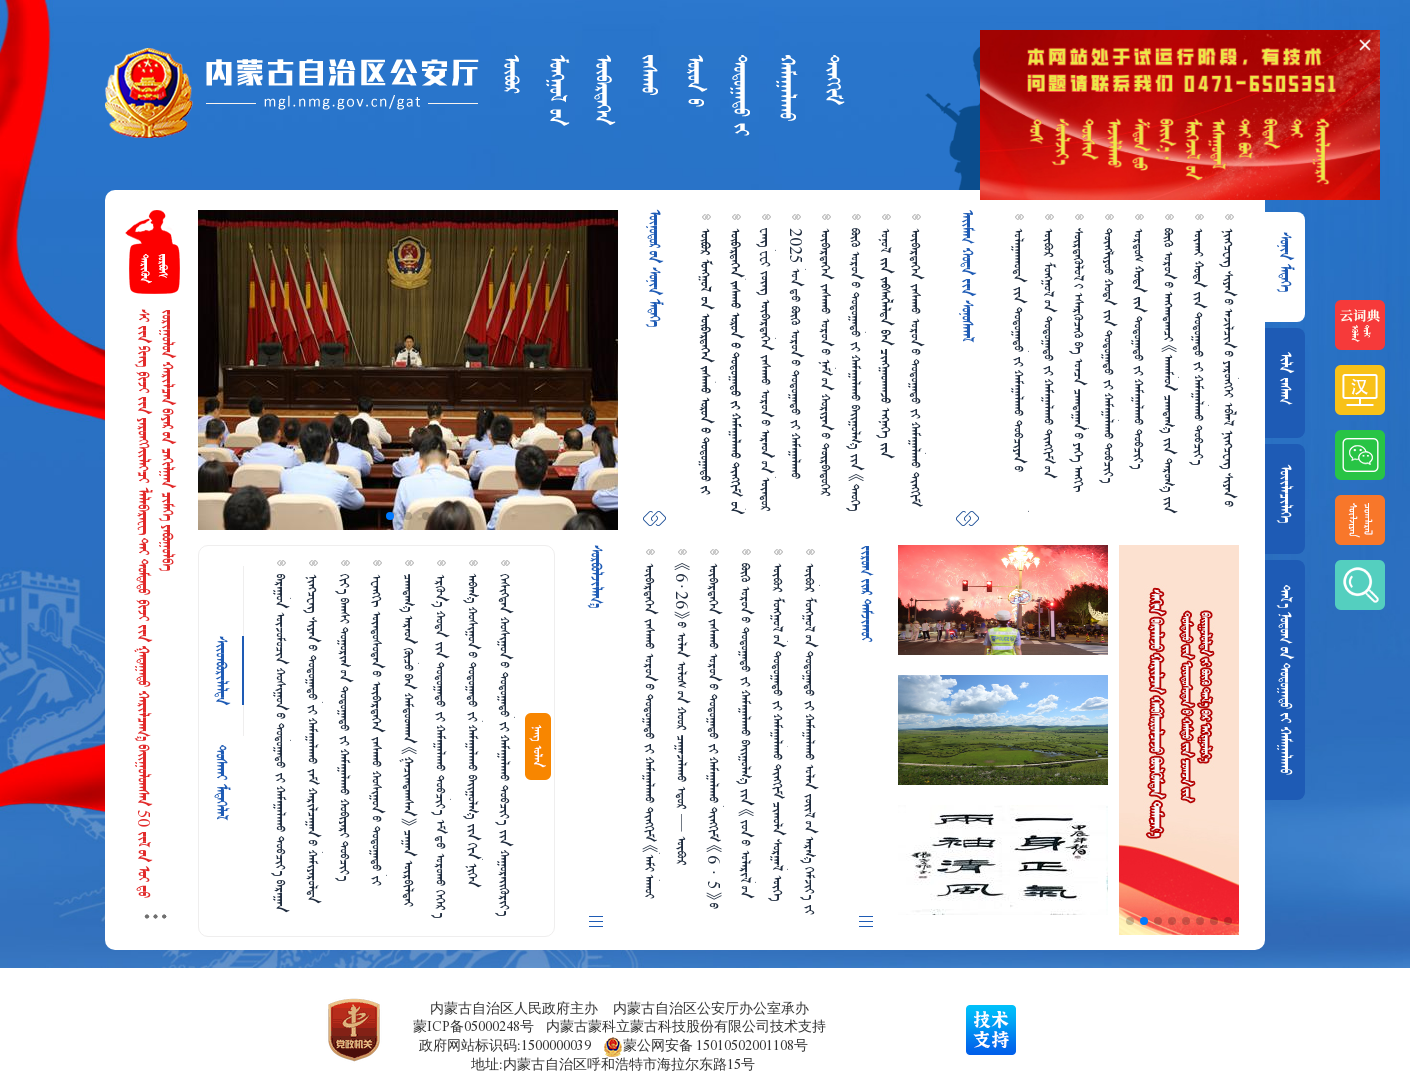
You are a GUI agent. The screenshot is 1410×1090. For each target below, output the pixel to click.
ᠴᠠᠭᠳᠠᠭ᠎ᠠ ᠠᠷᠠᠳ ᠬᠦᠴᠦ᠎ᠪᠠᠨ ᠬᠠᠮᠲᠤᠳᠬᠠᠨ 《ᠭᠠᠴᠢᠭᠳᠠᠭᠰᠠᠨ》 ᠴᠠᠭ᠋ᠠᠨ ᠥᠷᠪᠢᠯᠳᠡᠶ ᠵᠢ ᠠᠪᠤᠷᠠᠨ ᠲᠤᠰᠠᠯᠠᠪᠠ (409, 740)
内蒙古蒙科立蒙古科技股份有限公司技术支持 (686, 1026)
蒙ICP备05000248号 (473, 1026)
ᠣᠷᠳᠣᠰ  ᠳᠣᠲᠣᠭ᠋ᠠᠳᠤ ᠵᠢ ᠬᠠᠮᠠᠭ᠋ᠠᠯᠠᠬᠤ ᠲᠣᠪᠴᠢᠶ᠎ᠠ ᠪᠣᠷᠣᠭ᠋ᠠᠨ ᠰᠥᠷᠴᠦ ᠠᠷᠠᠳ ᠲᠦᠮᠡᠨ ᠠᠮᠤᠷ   (1139, 348)
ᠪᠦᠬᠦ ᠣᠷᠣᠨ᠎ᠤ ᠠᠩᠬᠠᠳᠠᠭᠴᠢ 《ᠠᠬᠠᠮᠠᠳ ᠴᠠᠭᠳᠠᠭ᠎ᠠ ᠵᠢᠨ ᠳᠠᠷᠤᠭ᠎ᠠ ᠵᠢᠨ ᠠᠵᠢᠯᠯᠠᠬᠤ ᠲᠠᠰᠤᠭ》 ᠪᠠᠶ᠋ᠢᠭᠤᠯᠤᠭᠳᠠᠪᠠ (1169, 370)
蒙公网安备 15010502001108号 (705, 1046)
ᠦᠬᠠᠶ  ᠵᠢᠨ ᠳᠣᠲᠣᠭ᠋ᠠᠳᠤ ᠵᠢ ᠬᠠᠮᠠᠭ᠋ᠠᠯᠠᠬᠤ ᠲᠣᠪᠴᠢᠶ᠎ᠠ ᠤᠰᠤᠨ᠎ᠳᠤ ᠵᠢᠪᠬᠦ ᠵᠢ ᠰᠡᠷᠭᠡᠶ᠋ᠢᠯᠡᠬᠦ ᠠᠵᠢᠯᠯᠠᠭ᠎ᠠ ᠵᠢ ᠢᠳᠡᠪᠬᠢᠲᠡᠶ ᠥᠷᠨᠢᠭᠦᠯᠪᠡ (1199, 350)
